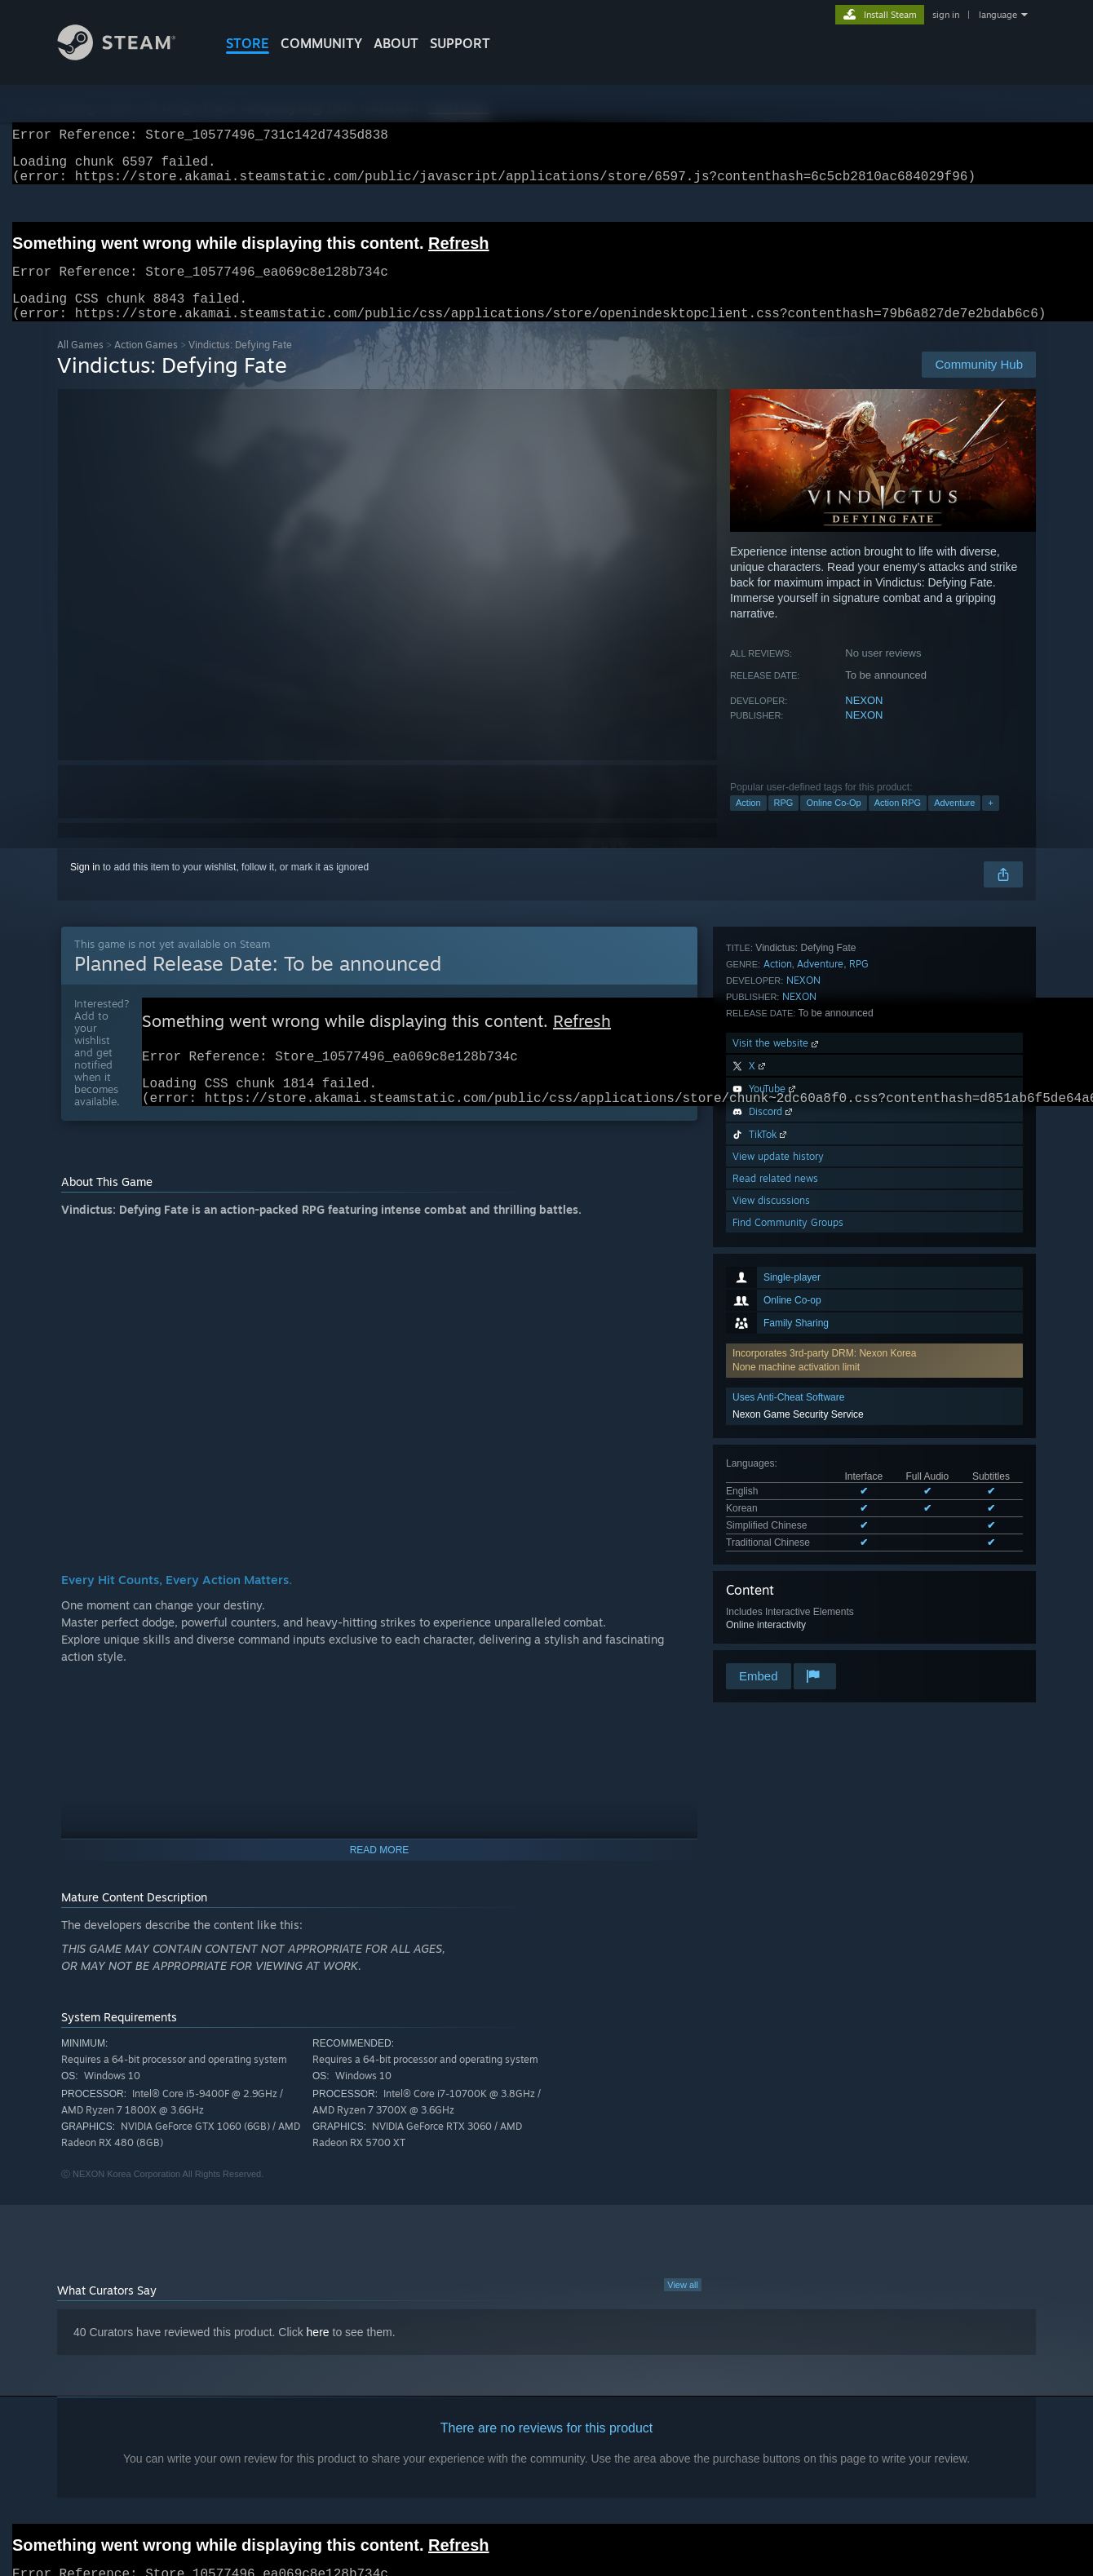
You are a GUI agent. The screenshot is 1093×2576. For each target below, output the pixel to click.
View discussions (771, 1616)
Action (748, 822)
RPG (784, 822)
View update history (778, 1572)
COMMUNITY (321, 43)
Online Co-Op (833, 822)
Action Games (146, 364)
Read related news (775, 1594)
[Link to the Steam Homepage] (129, 56)
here (318, 2359)
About (396, 43)
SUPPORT (460, 43)
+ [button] (990, 822)
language (998, 14)
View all (682, 2312)
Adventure (954, 822)
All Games (80, 364)
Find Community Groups (787, 1638)
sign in (945, 14)
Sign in (85, 886)
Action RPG (897, 822)
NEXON (864, 720)
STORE (247, 43)
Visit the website (776, 1459)
